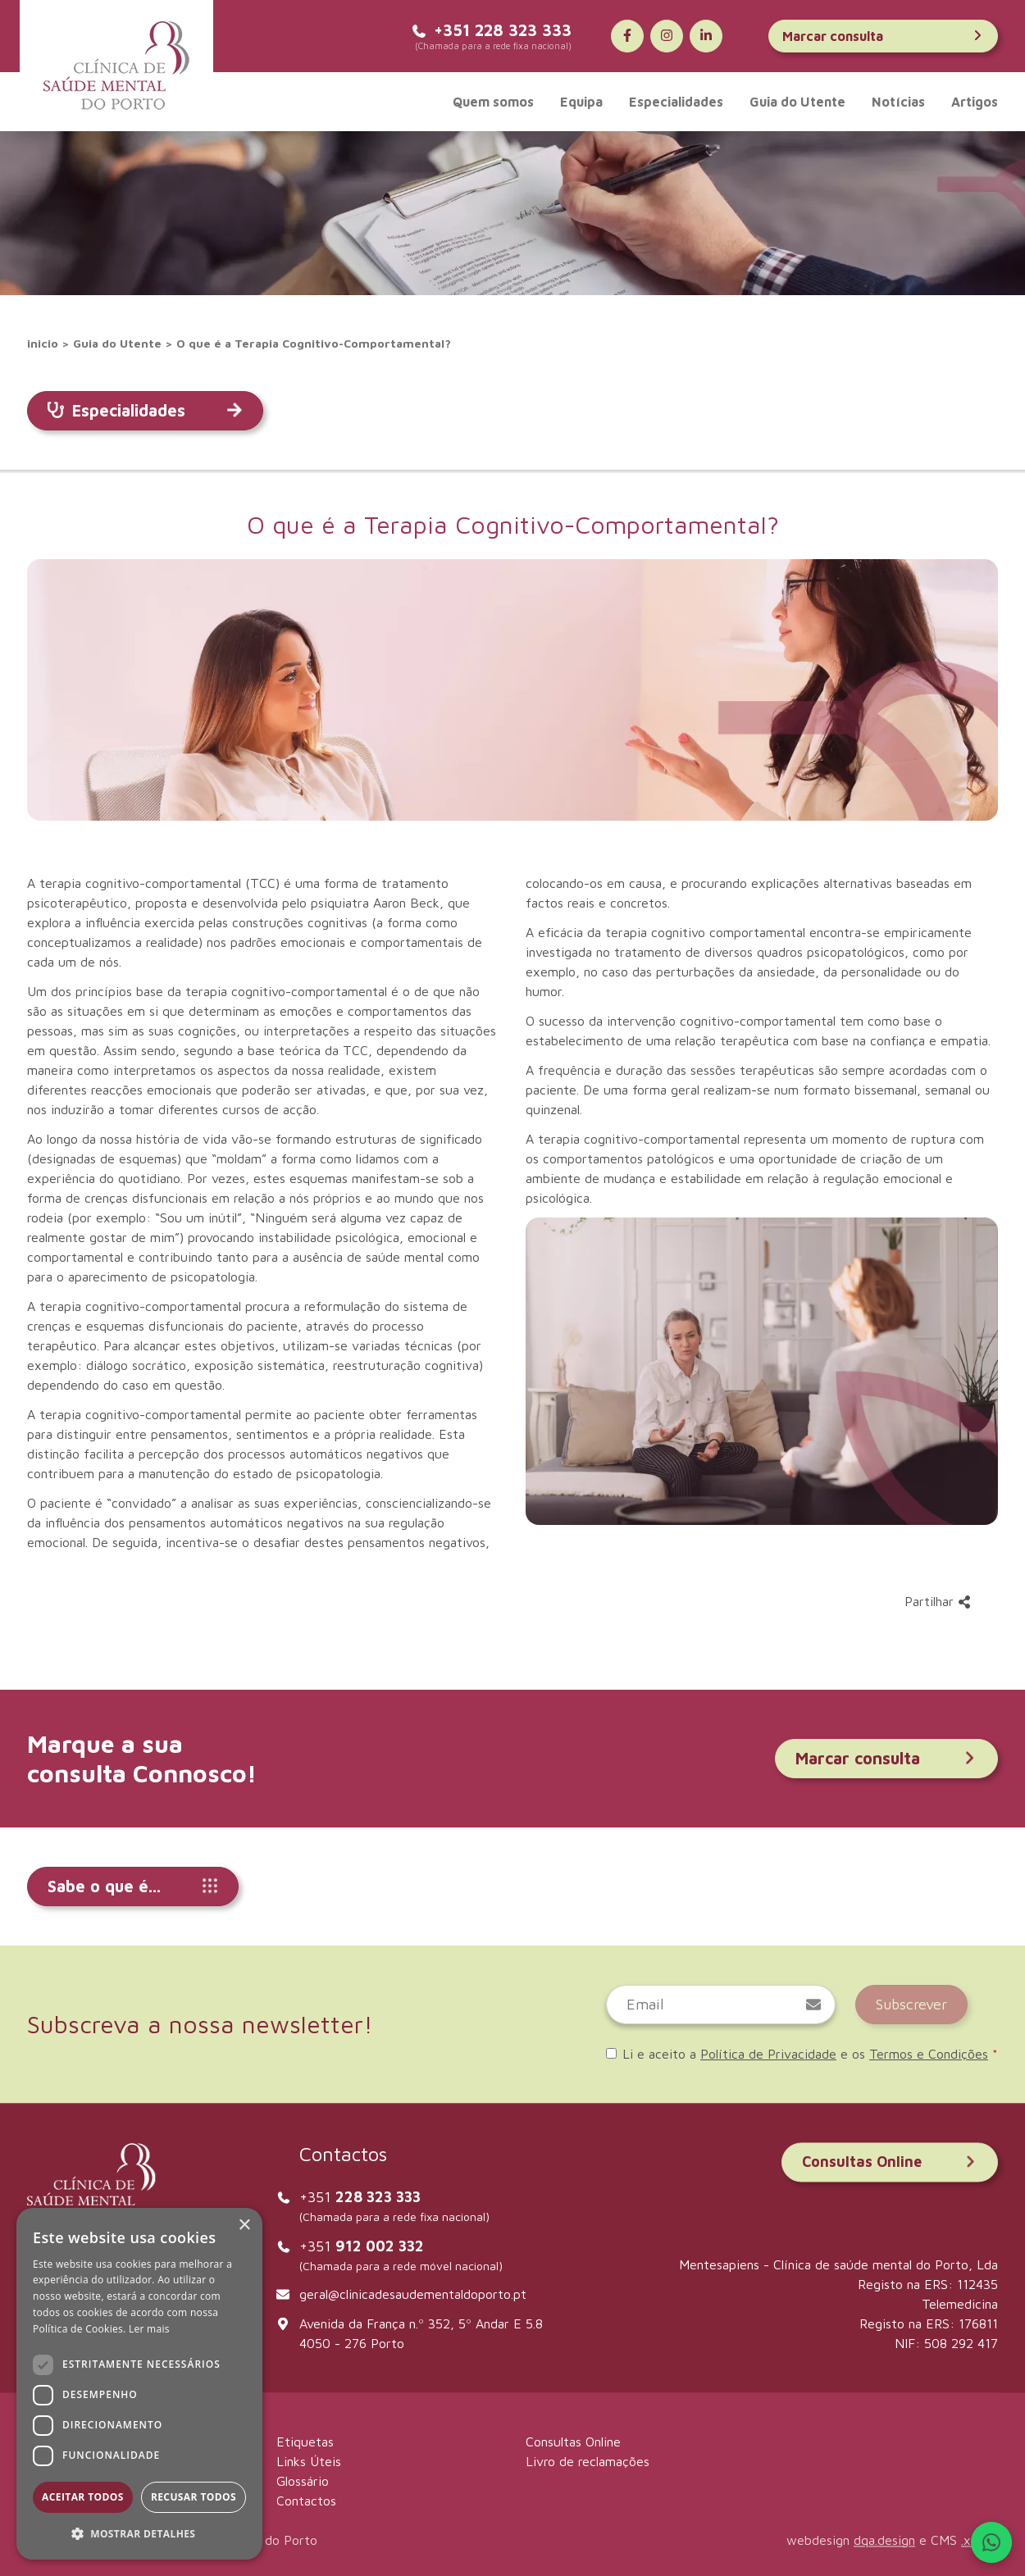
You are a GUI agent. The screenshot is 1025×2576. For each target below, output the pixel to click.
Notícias (898, 101)
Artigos (974, 101)
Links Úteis (308, 2461)
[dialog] (139, 2384)
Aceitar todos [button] (83, 2497)
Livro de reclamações (587, 2461)
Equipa (581, 101)
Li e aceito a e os (802, 2054)
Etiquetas (305, 2441)
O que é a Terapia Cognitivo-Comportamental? (313, 343)
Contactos (306, 2500)
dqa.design (884, 2540)
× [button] (244, 2225)
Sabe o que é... (133, 1886)
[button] (139, 2533)
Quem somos (493, 101)
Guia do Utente (797, 101)
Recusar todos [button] (193, 2497)
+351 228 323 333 (491, 29)
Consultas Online (889, 2161)
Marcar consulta (883, 36)
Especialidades (676, 101)
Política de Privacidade (768, 2053)
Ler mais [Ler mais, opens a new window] (149, 2329)
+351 (360, 2196)
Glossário (302, 2481)
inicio (42, 343)
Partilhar (937, 1601)
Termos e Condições (928, 2053)
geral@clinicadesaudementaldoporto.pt (412, 2294)
